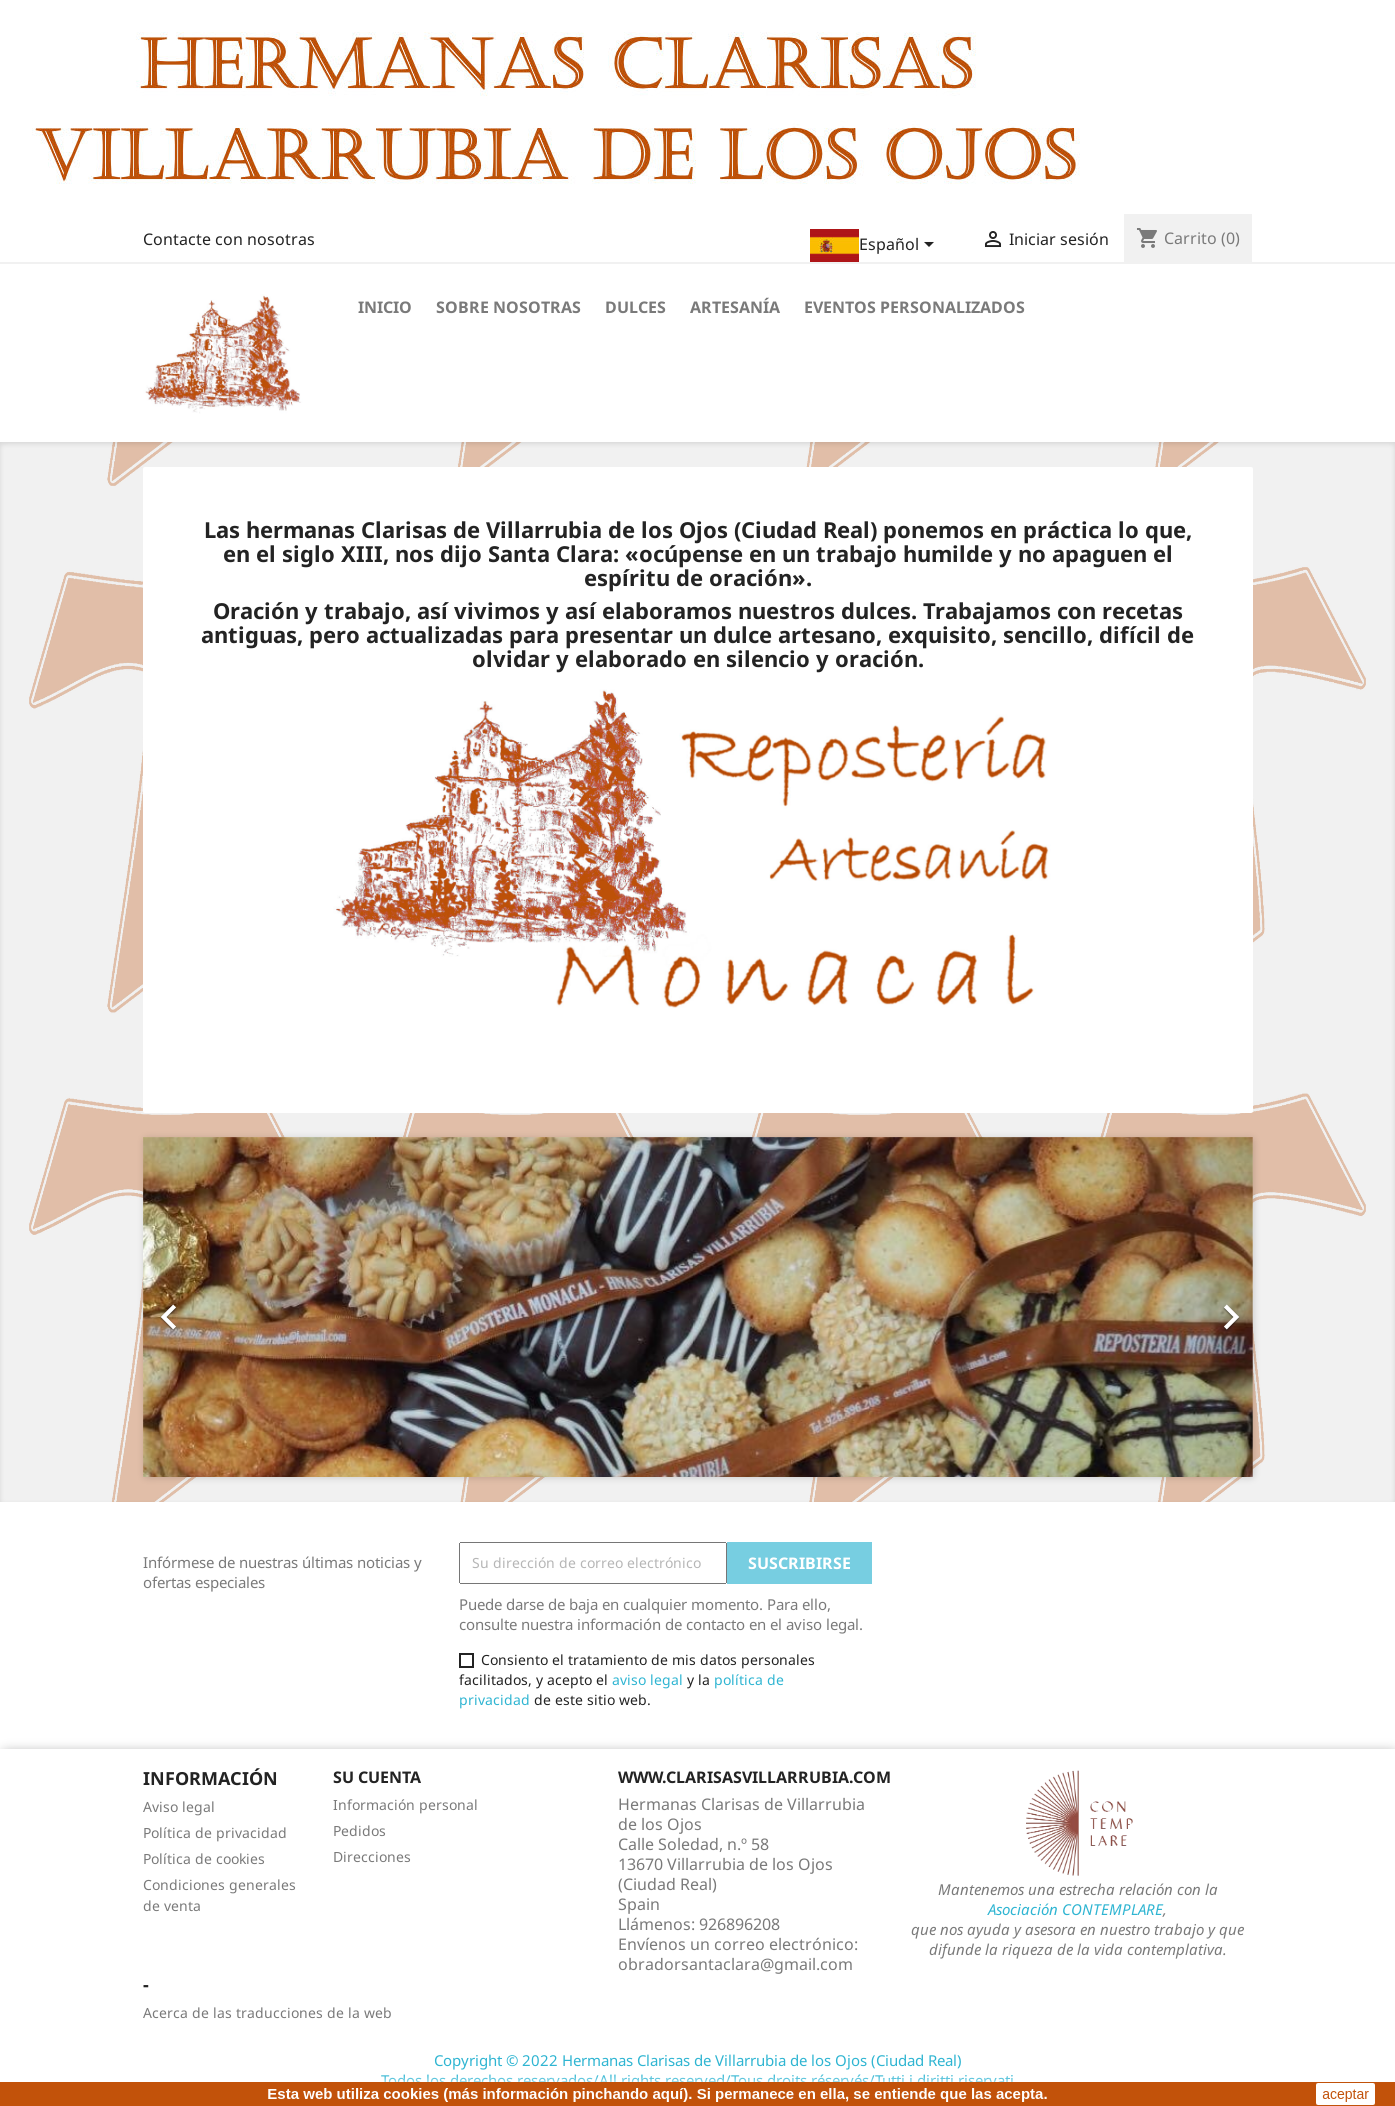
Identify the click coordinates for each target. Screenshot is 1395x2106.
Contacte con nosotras (229, 239)
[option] (698, 1307)
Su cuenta (377, 1777)
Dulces (635, 307)
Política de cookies (204, 1858)
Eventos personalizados (914, 307)
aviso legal (647, 1679)
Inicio (385, 307)
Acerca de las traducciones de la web (267, 2012)
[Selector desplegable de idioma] (875, 245)
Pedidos (359, 1830)
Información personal (405, 1804)
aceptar (1345, 2094)
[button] (226, 1307)
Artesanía (735, 307)
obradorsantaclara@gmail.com (735, 1964)
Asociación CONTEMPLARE (1075, 1909)
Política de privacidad (215, 1832)
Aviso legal (179, 1806)
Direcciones (372, 1856)
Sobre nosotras (508, 307)
